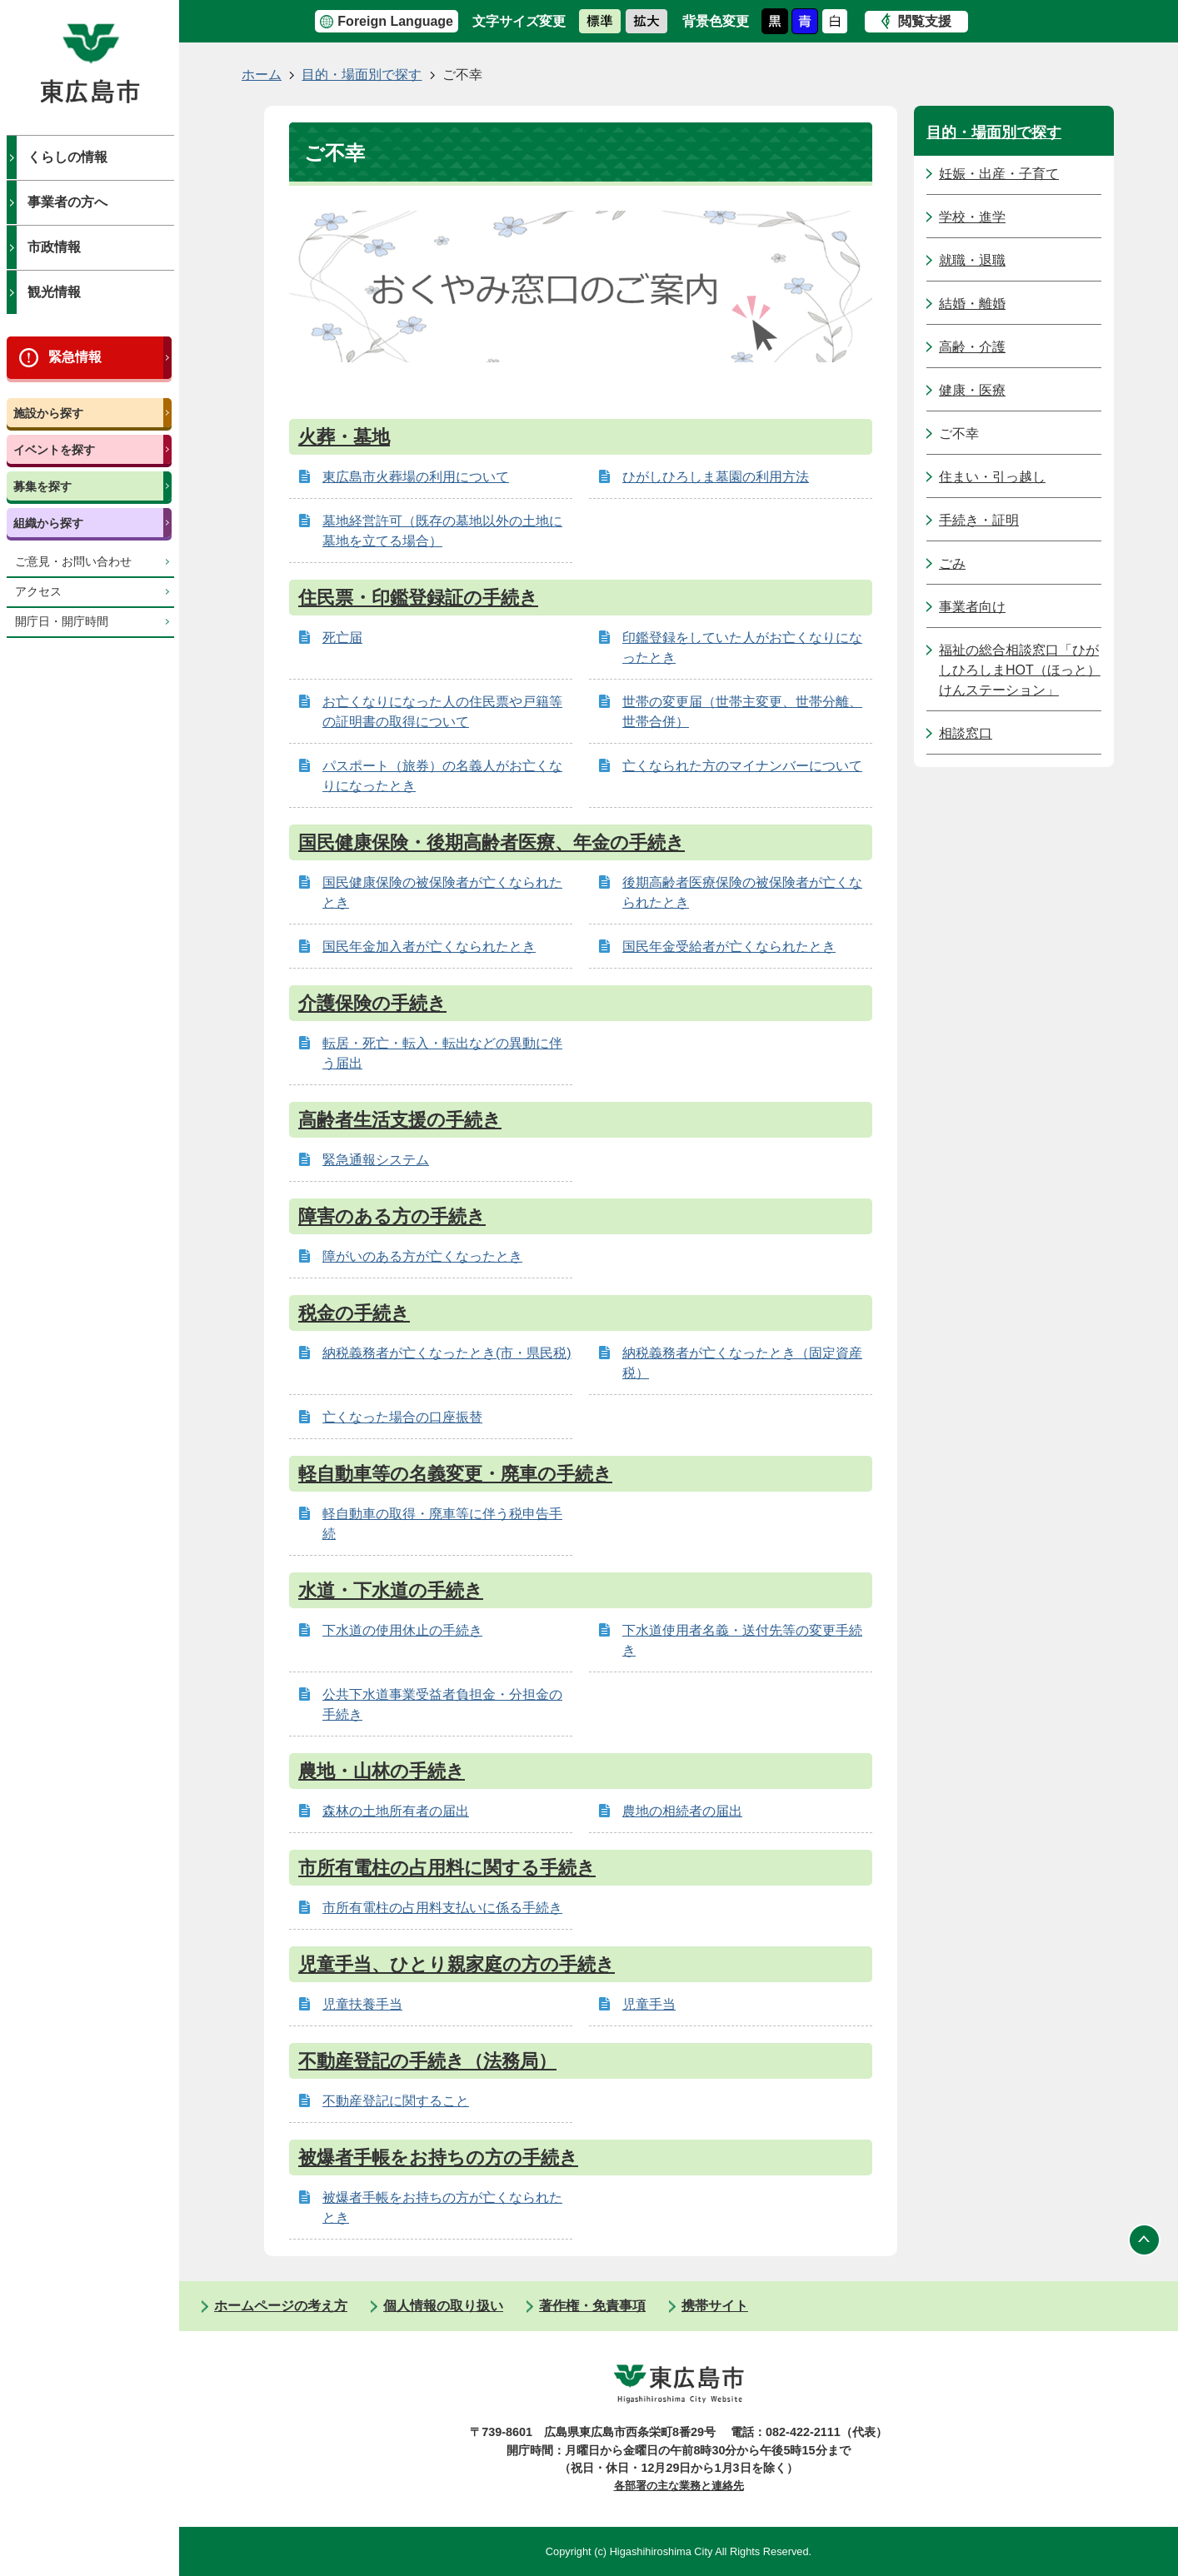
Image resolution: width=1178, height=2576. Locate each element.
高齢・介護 (972, 347)
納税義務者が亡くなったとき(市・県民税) (447, 1353)
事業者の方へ (67, 202)
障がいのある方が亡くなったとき (422, 1256)
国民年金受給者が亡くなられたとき (729, 946)
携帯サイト (714, 2306)
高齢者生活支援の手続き (400, 1119)
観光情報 (54, 292)
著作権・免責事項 (592, 2306)
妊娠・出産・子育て (999, 174)
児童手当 (649, 2004)
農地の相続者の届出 (682, 1811)
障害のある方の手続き (392, 1216)
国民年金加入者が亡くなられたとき (429, 946)
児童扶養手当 (362, 2004)
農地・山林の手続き (381, 1771)
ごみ (952, 563)
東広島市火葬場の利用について (415, 477)
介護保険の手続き (372, 1003)
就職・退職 (972, 260)
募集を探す (42, 486)
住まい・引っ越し (992, 477)
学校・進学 (972, 217)
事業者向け (972, 607)
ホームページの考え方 (280, 2306)
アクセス (38, 591)
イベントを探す (54, 449)
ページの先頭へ (1144, 2239)
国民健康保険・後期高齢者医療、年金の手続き (491, 842)
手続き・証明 (979, 520)
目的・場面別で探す (362, 74)
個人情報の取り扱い (443, 2306)
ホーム (262, 74)
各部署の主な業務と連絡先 (679, 2485)
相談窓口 (965, 733)
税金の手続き (354, 1313)
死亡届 (342, 637)
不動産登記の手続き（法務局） (427, 2060)
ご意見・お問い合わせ (73, 562)
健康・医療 (972, 390)
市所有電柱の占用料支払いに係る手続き (442, 1908)
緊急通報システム (375, 1160)
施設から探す (48, 413)
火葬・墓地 (344, 436)
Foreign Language (395, 21)
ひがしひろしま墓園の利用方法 (715, 477)
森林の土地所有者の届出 (395, 1811)
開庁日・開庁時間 (61, 621)
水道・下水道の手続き (390, 1590)
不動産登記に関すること (395, 2101)
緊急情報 (75, 357)
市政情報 (54, 247)
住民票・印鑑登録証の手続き (418, 597)
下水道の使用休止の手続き (402, 1630)
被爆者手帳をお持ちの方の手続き (438, 2157)
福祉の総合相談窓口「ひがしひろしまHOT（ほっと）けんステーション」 (1020, 670)
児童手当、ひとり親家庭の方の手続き (456, 1964)
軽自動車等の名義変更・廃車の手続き (455, 1473)
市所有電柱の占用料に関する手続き (447, 1867)
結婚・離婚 (972, 303)
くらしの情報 (67, 157)
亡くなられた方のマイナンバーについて (742, 766)
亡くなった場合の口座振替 (402, 1417)
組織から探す (48, 523)
